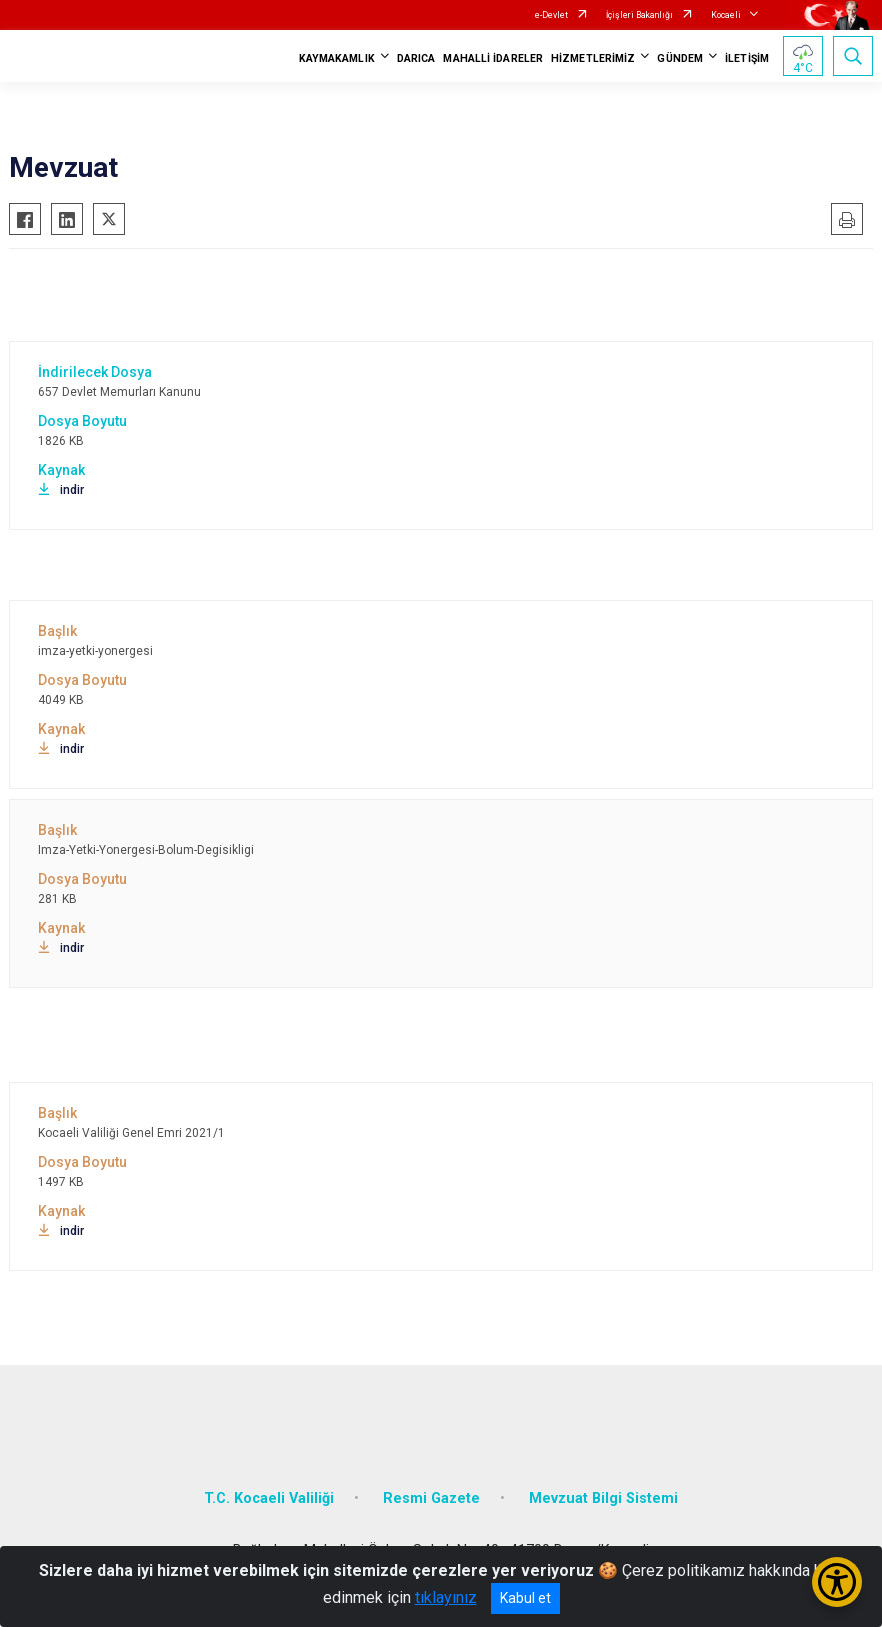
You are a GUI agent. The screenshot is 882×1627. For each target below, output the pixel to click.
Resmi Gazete (431, 1498)
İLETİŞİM (747, 58)
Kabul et (525, 1598)
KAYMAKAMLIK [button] (337, 58)
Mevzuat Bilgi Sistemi (603, 1498)
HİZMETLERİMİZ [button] (593, 58)
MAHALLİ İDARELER (493, 58)
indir (61, 490)
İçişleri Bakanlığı (639, 15)
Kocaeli (726, 15)
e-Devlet (551, 15)
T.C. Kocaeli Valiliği (269, 1498)
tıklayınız (446, 1597)
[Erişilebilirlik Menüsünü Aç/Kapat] (837, 1582)
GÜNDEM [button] (680, 58)
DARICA (416, 58)
